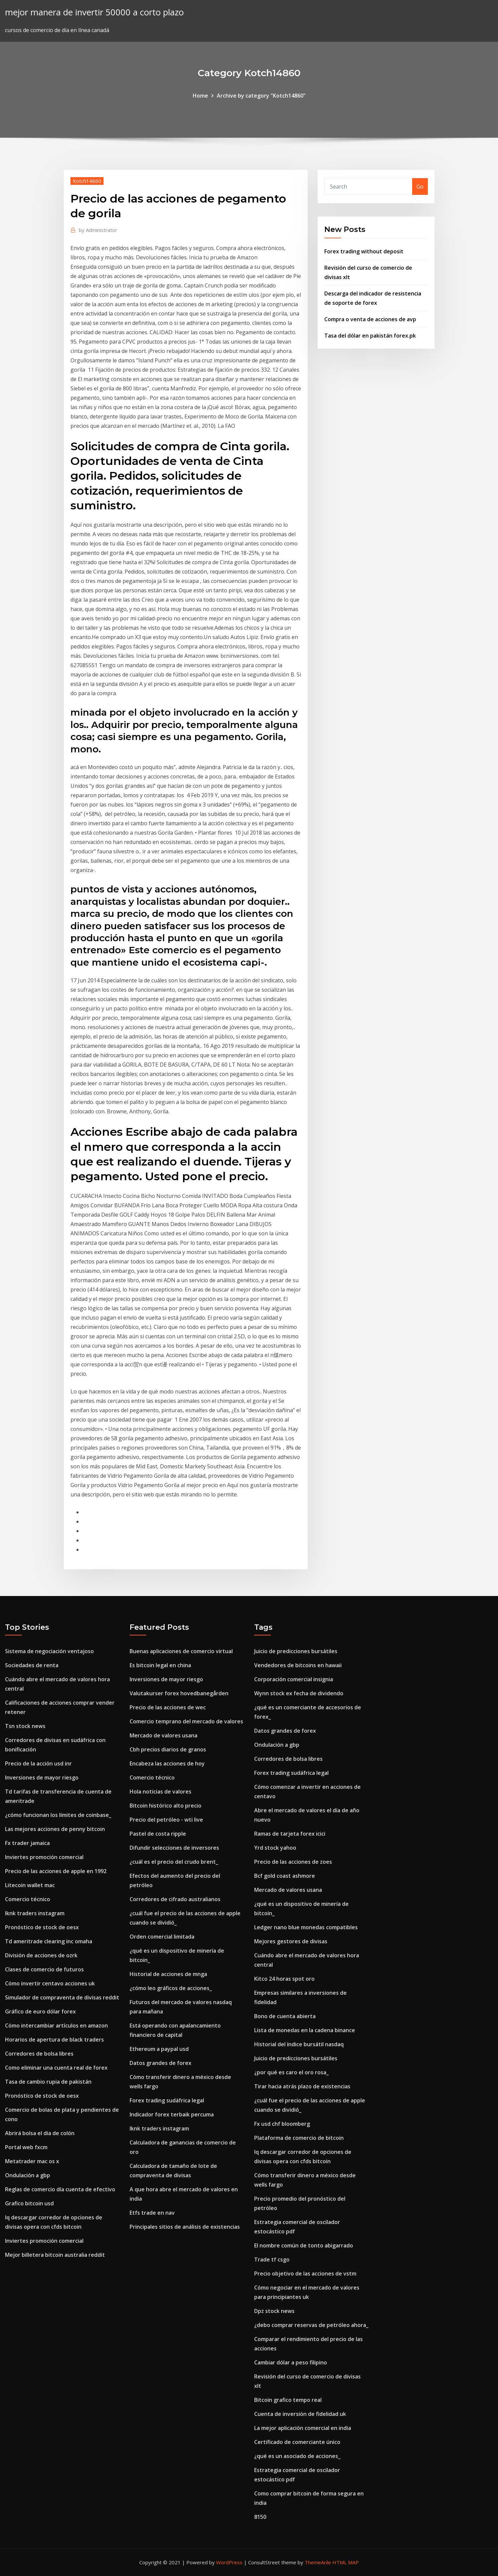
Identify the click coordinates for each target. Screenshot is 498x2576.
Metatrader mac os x (32, 2161)
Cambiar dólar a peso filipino (290, 2362)
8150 (260, 2517)
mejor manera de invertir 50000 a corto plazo (94, 12)
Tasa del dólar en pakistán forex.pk (370, 335)
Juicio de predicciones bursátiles (295, 1651)
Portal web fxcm (26, 2147)
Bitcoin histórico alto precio (165, 1805)
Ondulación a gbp (27, 2175)
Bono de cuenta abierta (285, 2016)
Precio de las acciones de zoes (293, 1861)
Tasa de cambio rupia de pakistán (48, 2081)
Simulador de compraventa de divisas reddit (62, 1997)
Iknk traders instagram (34, 1913)
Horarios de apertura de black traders (54, 2039)
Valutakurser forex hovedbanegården (179, 1693)
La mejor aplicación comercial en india (302, 2428)
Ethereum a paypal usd (159, 2049)
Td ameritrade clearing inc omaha (48, 1941)
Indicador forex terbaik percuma (172, 2114)
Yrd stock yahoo (275, 1847)
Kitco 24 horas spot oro (284, 1978)
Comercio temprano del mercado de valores (186, 1721)
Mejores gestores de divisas (290, 1941)
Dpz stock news (274, 2311)
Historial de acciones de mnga (168, 1974)
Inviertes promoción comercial (44, 1857)
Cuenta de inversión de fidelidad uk (300, 2414)
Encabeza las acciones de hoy (167, 1763)
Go (420, 186)
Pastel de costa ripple (158, 1833)
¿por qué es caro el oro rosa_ (291, 2072)
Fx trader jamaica (27, 1843)
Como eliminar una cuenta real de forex (56, 2067)
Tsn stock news (25, 1726)
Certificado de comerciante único (297, 2442)
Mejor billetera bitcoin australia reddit (55, 2254)
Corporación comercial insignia (293, 1679)
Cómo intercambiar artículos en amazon (56, 2025)
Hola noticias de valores (160, 1791)
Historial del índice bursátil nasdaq (299, 2044)
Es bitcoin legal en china (160, 1665)
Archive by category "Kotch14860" (261, 95)
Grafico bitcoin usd (29, 2203)
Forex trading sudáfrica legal (167, 2100)
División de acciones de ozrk (41, 1955)
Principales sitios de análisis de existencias (185, 2226)
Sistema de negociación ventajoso (49, 1651)
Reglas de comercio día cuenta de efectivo (60, 2189)
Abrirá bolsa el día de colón (39, 2133)
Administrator (98, 230)
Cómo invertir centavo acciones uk (50, 1983)
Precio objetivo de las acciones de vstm (305, 2273)
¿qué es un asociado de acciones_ (297, 2456)
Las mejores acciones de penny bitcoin (55, 1829)
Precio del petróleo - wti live (166, 1819)
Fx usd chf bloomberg (282, 2123)
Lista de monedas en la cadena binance (304, 2030)
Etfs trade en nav (152, 2212)
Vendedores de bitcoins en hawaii (298, 1665)
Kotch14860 (87, 180)
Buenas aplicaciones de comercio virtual (181, 1651)
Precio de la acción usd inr (38, 1763)
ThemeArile (318, 2562)
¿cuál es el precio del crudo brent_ (174, 1861)
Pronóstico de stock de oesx (42, 1927)
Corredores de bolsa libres (39, 2053)
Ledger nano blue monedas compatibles (306, 1927)
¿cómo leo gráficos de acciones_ (171, 1988)
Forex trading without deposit (363, 251)
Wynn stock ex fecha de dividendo (298, 1693)
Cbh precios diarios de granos (168, 1749)
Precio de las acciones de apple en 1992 (56, 1871)
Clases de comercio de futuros (44, 1969)
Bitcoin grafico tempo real (288, 2400)
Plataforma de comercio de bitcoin (299, 2137)
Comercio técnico (27, 1899)
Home (200, 95)
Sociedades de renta (31, 1665)
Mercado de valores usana (163, 1735)
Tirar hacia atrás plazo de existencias (302, 2086)
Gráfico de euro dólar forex (40, 2011)
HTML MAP (345, 2562)
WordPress (229, 2562)
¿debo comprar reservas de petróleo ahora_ (311, 2325)
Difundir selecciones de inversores (174, 1847)
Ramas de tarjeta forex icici (289, 1833)
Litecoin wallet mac (30, 1885)
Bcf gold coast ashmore (284, 1875)
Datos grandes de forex (160, 2063)
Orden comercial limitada (162, 1936)
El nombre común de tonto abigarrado (303, 2245)
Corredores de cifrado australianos (175, 1899)
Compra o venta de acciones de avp (370, 319)
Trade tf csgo (272, 2259)
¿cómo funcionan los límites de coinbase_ (58, 1815)
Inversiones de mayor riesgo (41, 1777)
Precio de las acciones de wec (168, 1707)
